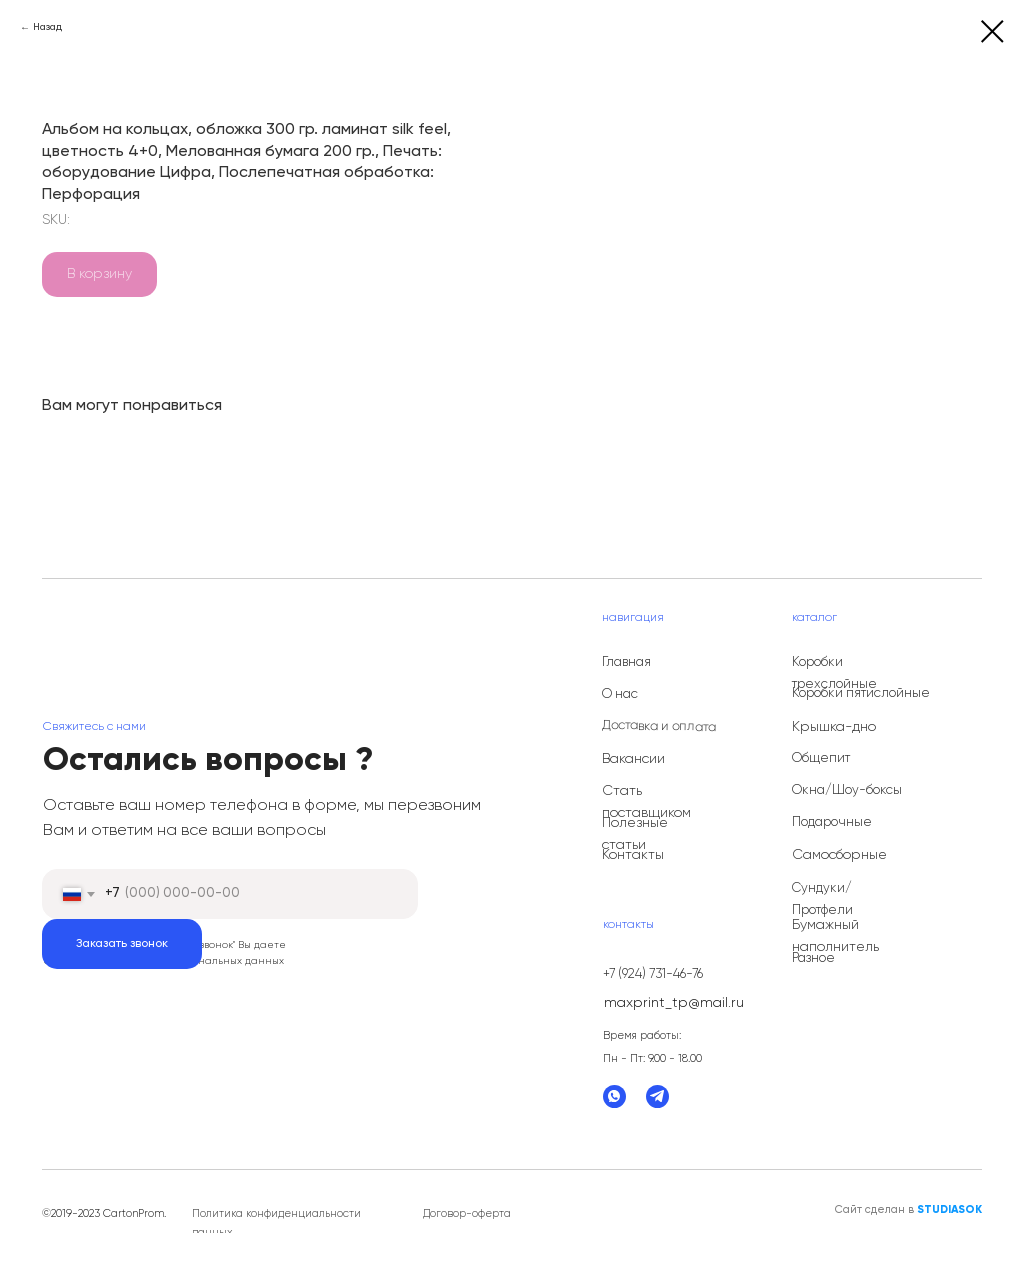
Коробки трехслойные (834, 673)
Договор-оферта (467, 1213)
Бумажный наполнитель (835, 936)
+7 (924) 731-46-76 (653, 974)
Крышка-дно (834, 727)
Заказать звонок (122, 944)
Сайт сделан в (908, 1209)
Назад (47, 27)
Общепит (821, 758)
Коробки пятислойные (861, 693)
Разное (813, 958)
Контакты (633, 855)
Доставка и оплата (659, 726)
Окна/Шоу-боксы (847, 790)
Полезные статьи (635, 834)
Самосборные (839, 855)
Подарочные (832, 822)
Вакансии (633, 759)
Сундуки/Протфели (822, 899)
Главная (626, 662)
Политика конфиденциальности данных (276, 1223)
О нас (620, 694)
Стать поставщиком (646, 802)
